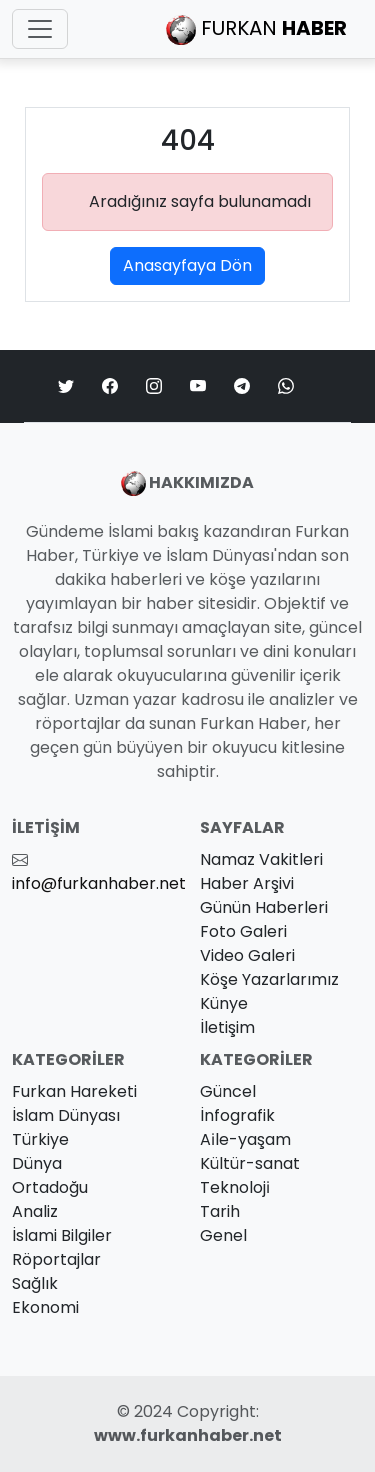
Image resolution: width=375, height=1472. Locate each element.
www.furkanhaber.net (188, 1435)
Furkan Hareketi (74, 1091)
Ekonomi (45, 1307)
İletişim (227, 1027)
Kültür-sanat (250, 1163)
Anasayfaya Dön (187, 265)
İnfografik (237, 1115)
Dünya (37, 1163)
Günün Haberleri (264, 907)
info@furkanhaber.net (99, 883)
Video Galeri (247, 955)
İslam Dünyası (66, 1115)
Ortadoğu (50, 1187)
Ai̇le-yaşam (245, 1139)
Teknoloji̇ (235, 1187)
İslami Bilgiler (62, 1235)
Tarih (220, 1211)
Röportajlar (56, 1259)
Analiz (35, 1211)
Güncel (228, 1091)
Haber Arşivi (247, 883)
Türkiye (40, 1139)
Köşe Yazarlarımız (269, 979)
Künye (224, 1003)
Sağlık (35, 1283)
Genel (223, 1235)
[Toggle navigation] (40, 29)
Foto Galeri (243, 931)
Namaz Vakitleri (261, 859)
